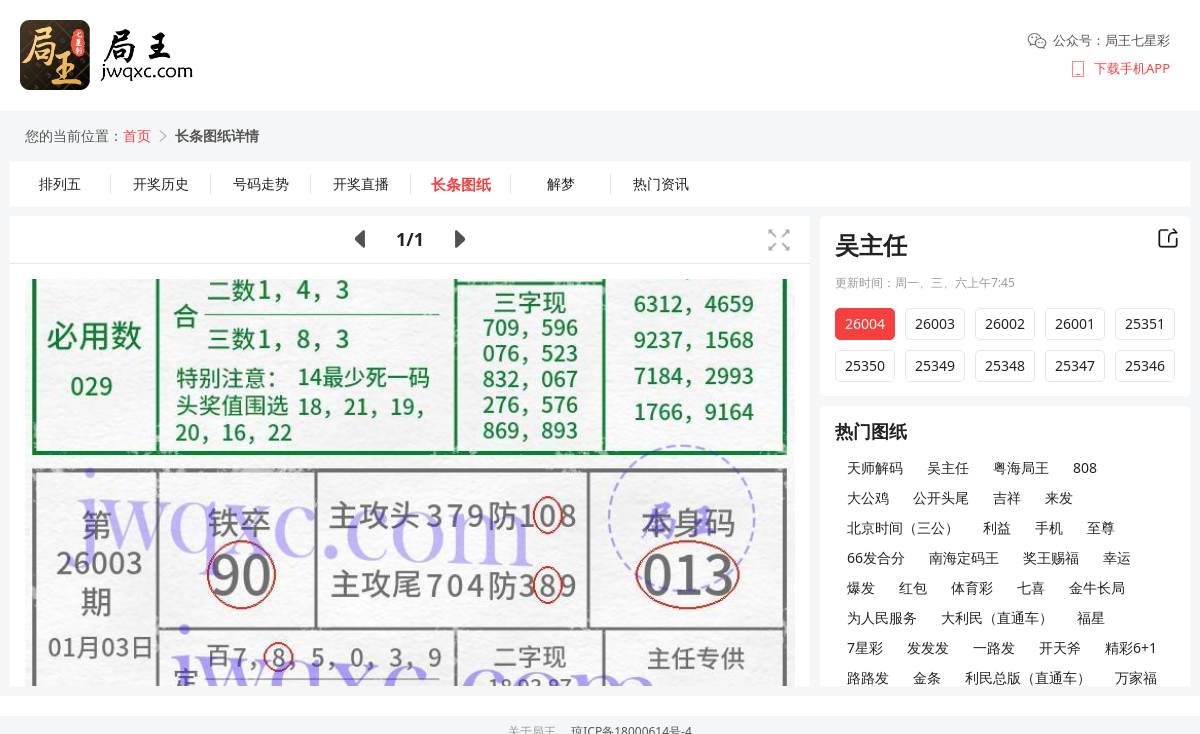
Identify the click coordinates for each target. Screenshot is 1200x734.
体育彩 (972, 587)
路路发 (868, 677)
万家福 (1136, 677)
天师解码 (875, 467)
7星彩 (865, 647)
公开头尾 (941, 497)
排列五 (60, 183)
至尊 (1101, 527)
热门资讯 (661, 183)
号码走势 (261, 183)
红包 (913, 587)
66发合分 (876, 557)
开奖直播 (361, 183)
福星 (1091, 617)
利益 (997, 527)
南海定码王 (964, 557)
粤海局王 (1021, 467)
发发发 (928, 647)
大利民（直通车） (997, 617)
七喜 (1031, 587)
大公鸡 (868, 497)
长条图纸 (461, 184)
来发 (1059, 497)
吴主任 (948, 467)
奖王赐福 (1051, 557)
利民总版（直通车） (1028, 677)
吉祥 (1007, 497)
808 (1085, 467)
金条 (927, 677)
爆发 (861, 587)
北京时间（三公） (903, 527)
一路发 (994, 647)
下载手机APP (1132, 68)
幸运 (1117, 557)
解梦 (561, 183)
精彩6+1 (1131, 647)
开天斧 (1060, 647)
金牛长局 (1097, 587)
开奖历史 (161, 183)
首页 (137, 135)
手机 (1049, 527)
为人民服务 (882, 617)
